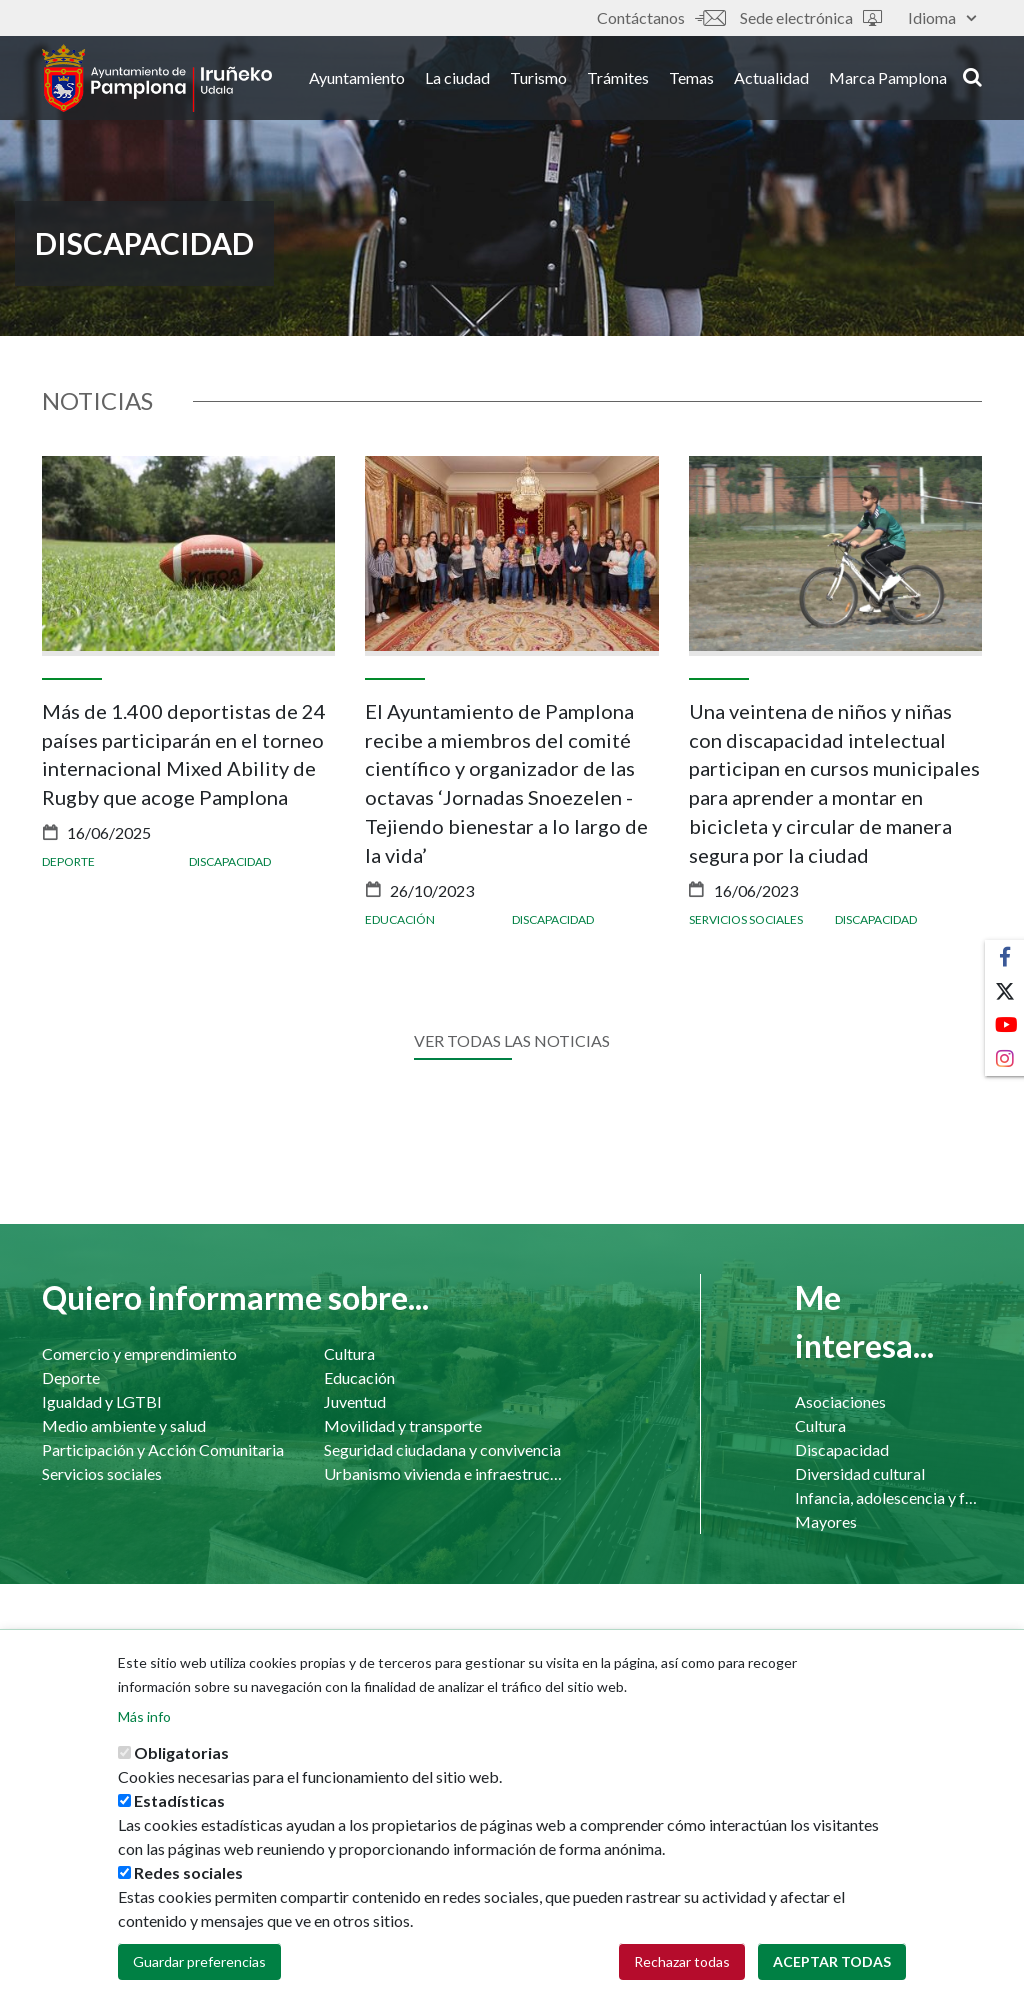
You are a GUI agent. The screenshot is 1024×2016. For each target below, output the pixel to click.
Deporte (68, 861)
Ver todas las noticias (512, 1040)
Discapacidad (230, 861)
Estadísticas (179, 1800)
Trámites (618, 78)
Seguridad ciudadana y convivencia (442, 1449)
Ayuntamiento (357, 78)
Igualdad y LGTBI (102, 1401)
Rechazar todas (682, 1961)
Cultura (349, 1353)
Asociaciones (840, 1401)
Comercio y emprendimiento (139, 1353)
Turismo (538, 78)
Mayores (826, 1521)
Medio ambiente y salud (124, 1425)
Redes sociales (188, 1872)
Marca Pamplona (888, 78)
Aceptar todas (832, 1961)
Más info (144, 1716)
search (972, 77)
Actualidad (771, 78)
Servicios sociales (746, 919)
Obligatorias (181, 1752)
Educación (400, 919)
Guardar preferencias (199, 1961)
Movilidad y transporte (403, 1425)
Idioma (942, 17)
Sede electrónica (811, 17)
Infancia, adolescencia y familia (888, 1497)
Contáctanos (661, 17)
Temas (691, 78)
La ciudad (457, 78)
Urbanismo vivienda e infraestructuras (445, 1473)
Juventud (355, 1401)
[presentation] (57, 718)
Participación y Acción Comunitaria (163, 1449)
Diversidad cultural (860, 1473)
